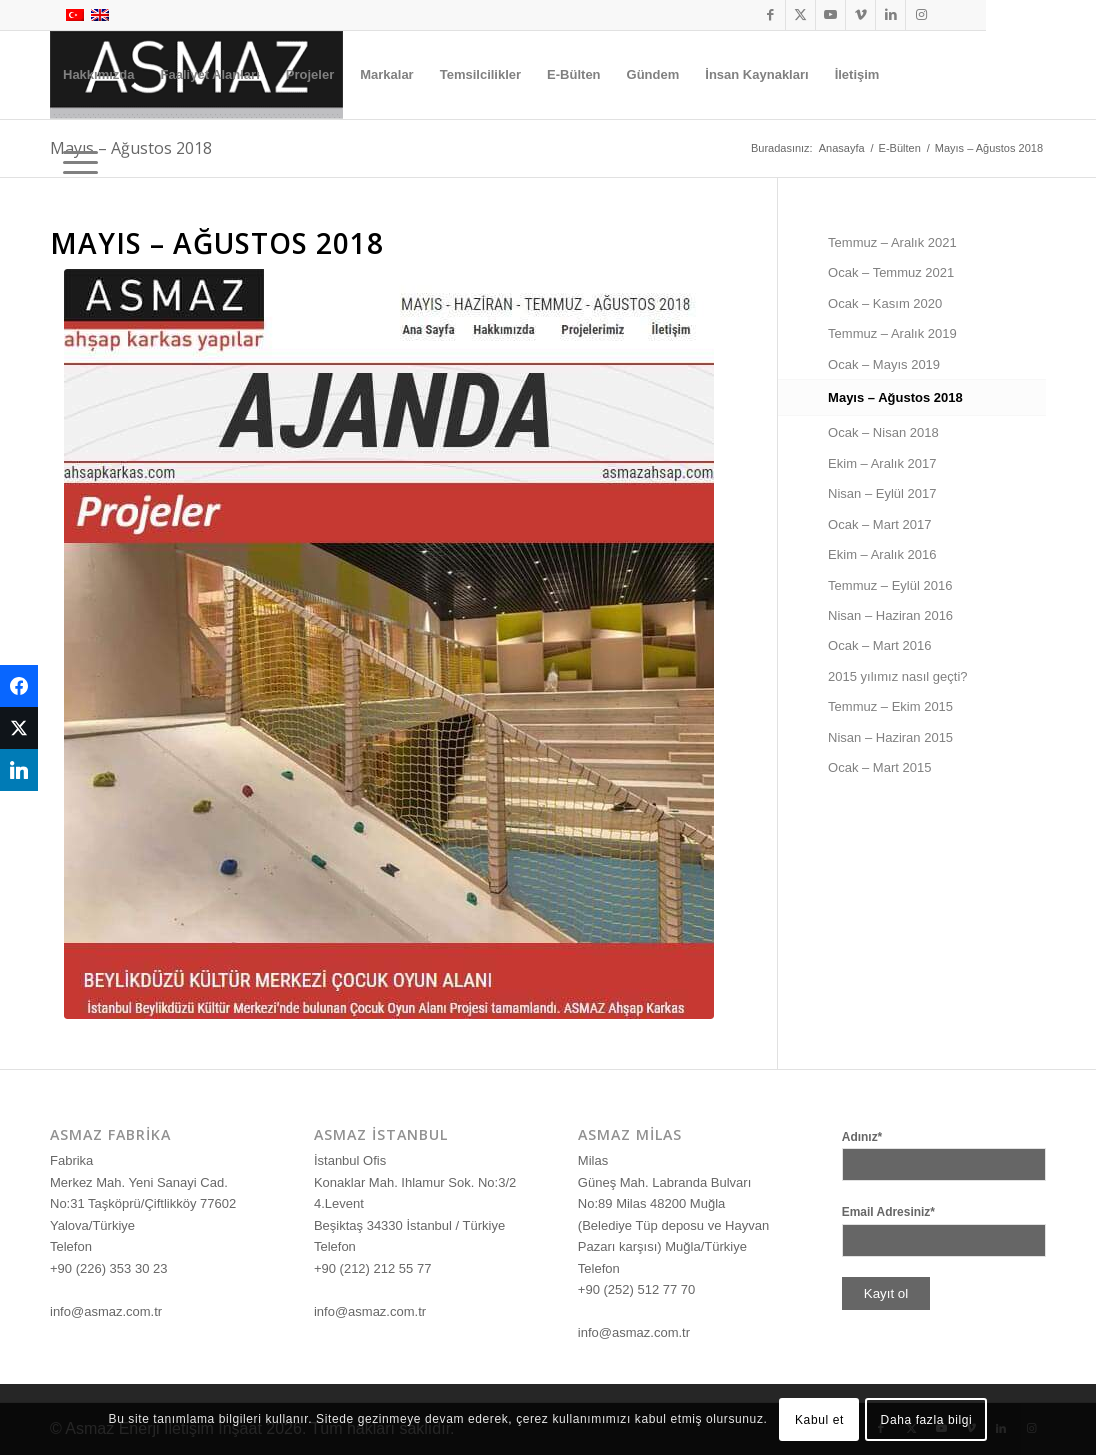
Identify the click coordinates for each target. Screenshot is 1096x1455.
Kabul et (819, 1420)
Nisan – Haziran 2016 (890, 615)
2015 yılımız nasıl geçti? (897, 676)
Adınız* (862, 1137)
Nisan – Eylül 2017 (882, 493)
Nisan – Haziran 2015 (890, 737)
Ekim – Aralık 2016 (882, 554)
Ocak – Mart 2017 (879, 524)
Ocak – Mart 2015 (879, 767)
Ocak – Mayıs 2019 (884, 364)
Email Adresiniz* (888, 1212)
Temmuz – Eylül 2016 (890, 585)
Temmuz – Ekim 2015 (890, 706)
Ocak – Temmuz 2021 (891, 272)
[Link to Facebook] (770, 15)
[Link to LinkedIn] (890, 15)
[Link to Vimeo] (860, 15)
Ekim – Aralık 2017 (882, 463)
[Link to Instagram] (921, 15)
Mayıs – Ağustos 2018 (895, 397)
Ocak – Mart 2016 (879, 645)
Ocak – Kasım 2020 (885, 303)
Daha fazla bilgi (927, 1420)
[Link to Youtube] (830, 15)
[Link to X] (800, 15)
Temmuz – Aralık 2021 (892, 242)
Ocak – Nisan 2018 (883, 432)
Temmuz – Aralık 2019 (892, 333)
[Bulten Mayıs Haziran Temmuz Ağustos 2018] (389, 644)
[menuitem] (99, 75)
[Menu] (74, 163)
